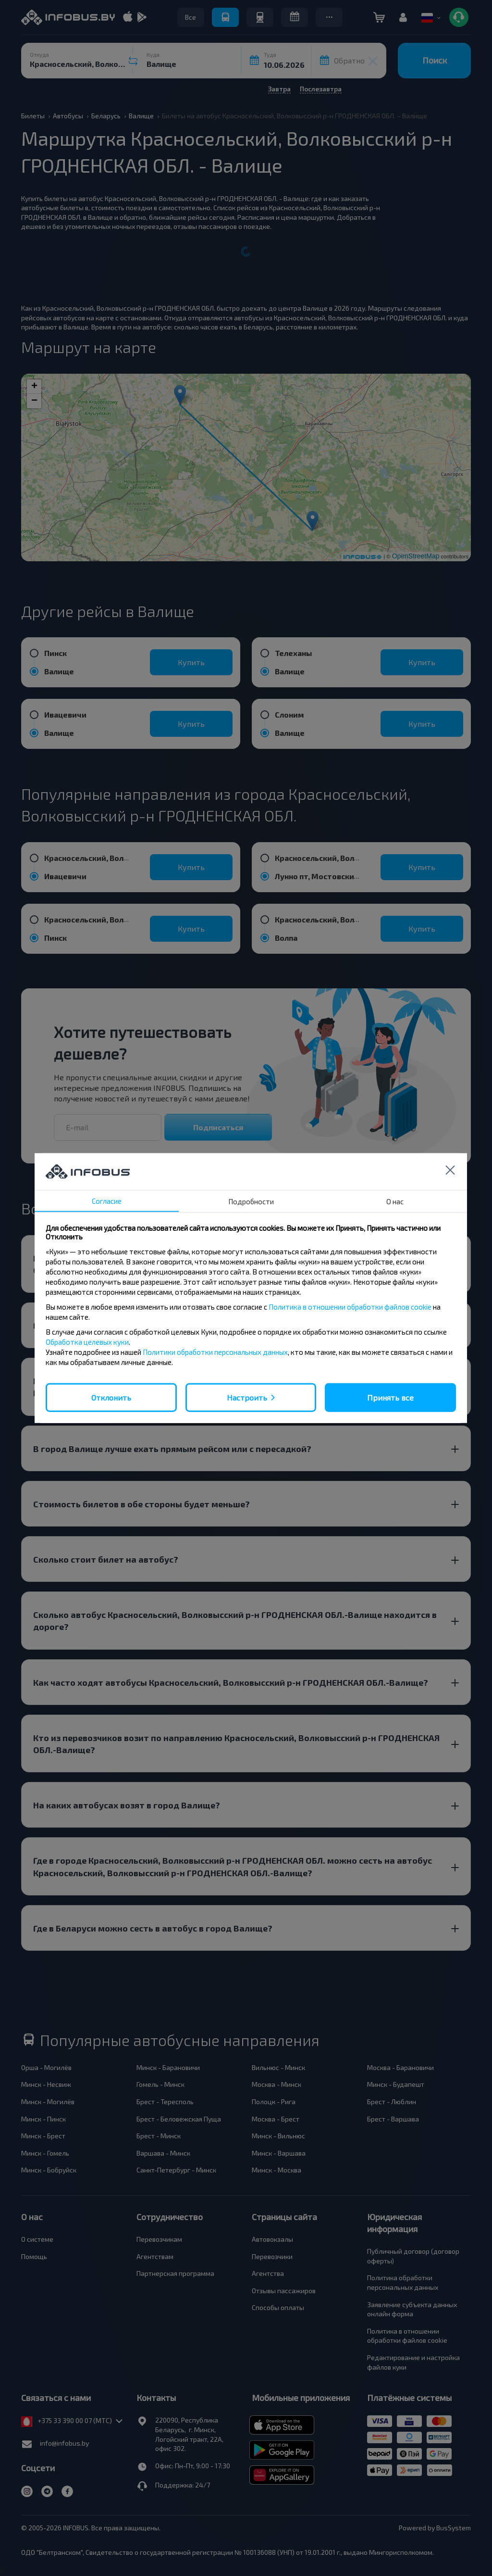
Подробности (251, 1201)
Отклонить (111, 1397)
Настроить (247, 1397)
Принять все (390, 1397)
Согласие (107, 1200)
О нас (395, 1201)
